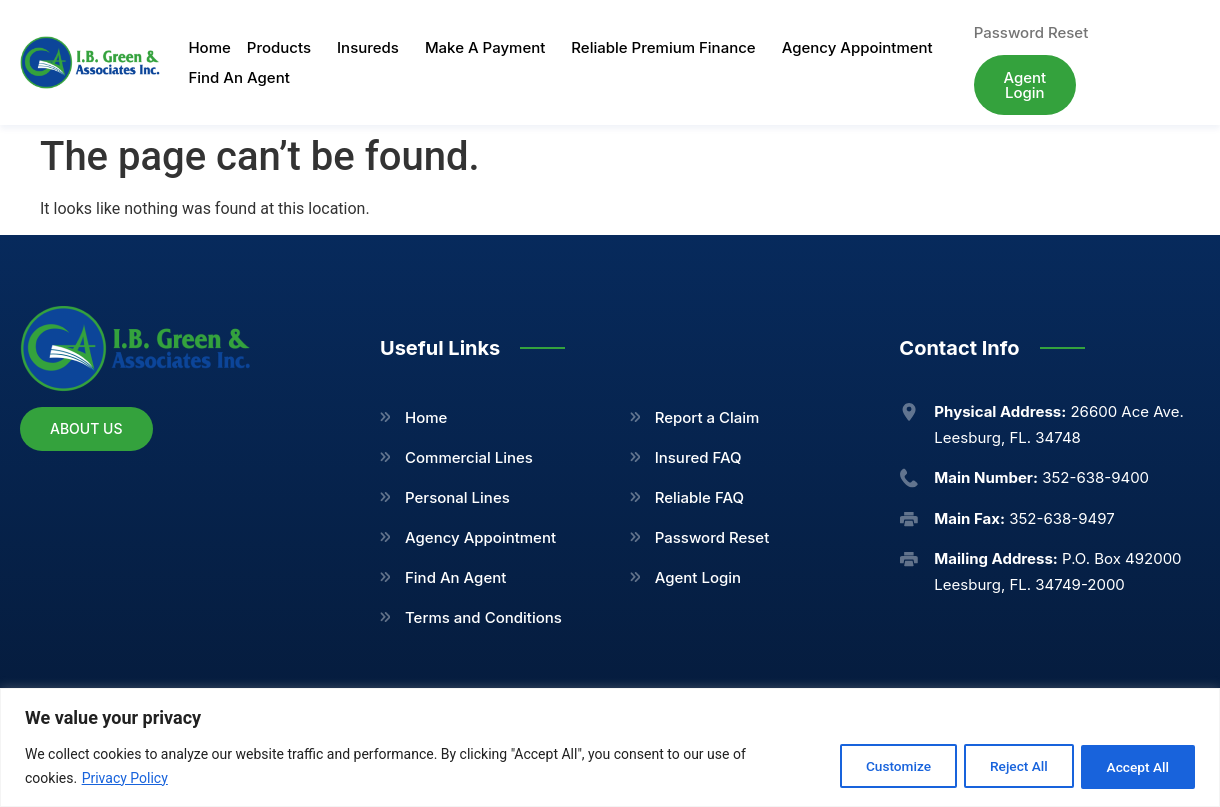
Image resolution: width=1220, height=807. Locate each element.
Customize (877, 766)
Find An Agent (238, 77)
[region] (610, 747)
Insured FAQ (698, 457)
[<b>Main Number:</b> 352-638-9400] (909, 478)
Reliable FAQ (699, 497)
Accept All (1134, 766)
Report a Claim (707, 417)
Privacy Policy (125, 778)
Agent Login (698, 577)
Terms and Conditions (483, 617)
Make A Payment (490, 48)
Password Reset (712, 537)
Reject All (1006, 766)
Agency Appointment (857, 47)
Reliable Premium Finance (668, 48)
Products (284, 48)
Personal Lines (457, 497)
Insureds (373, 48)
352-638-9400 (1041, 477)
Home (209, 47)
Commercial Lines (469, 457)
